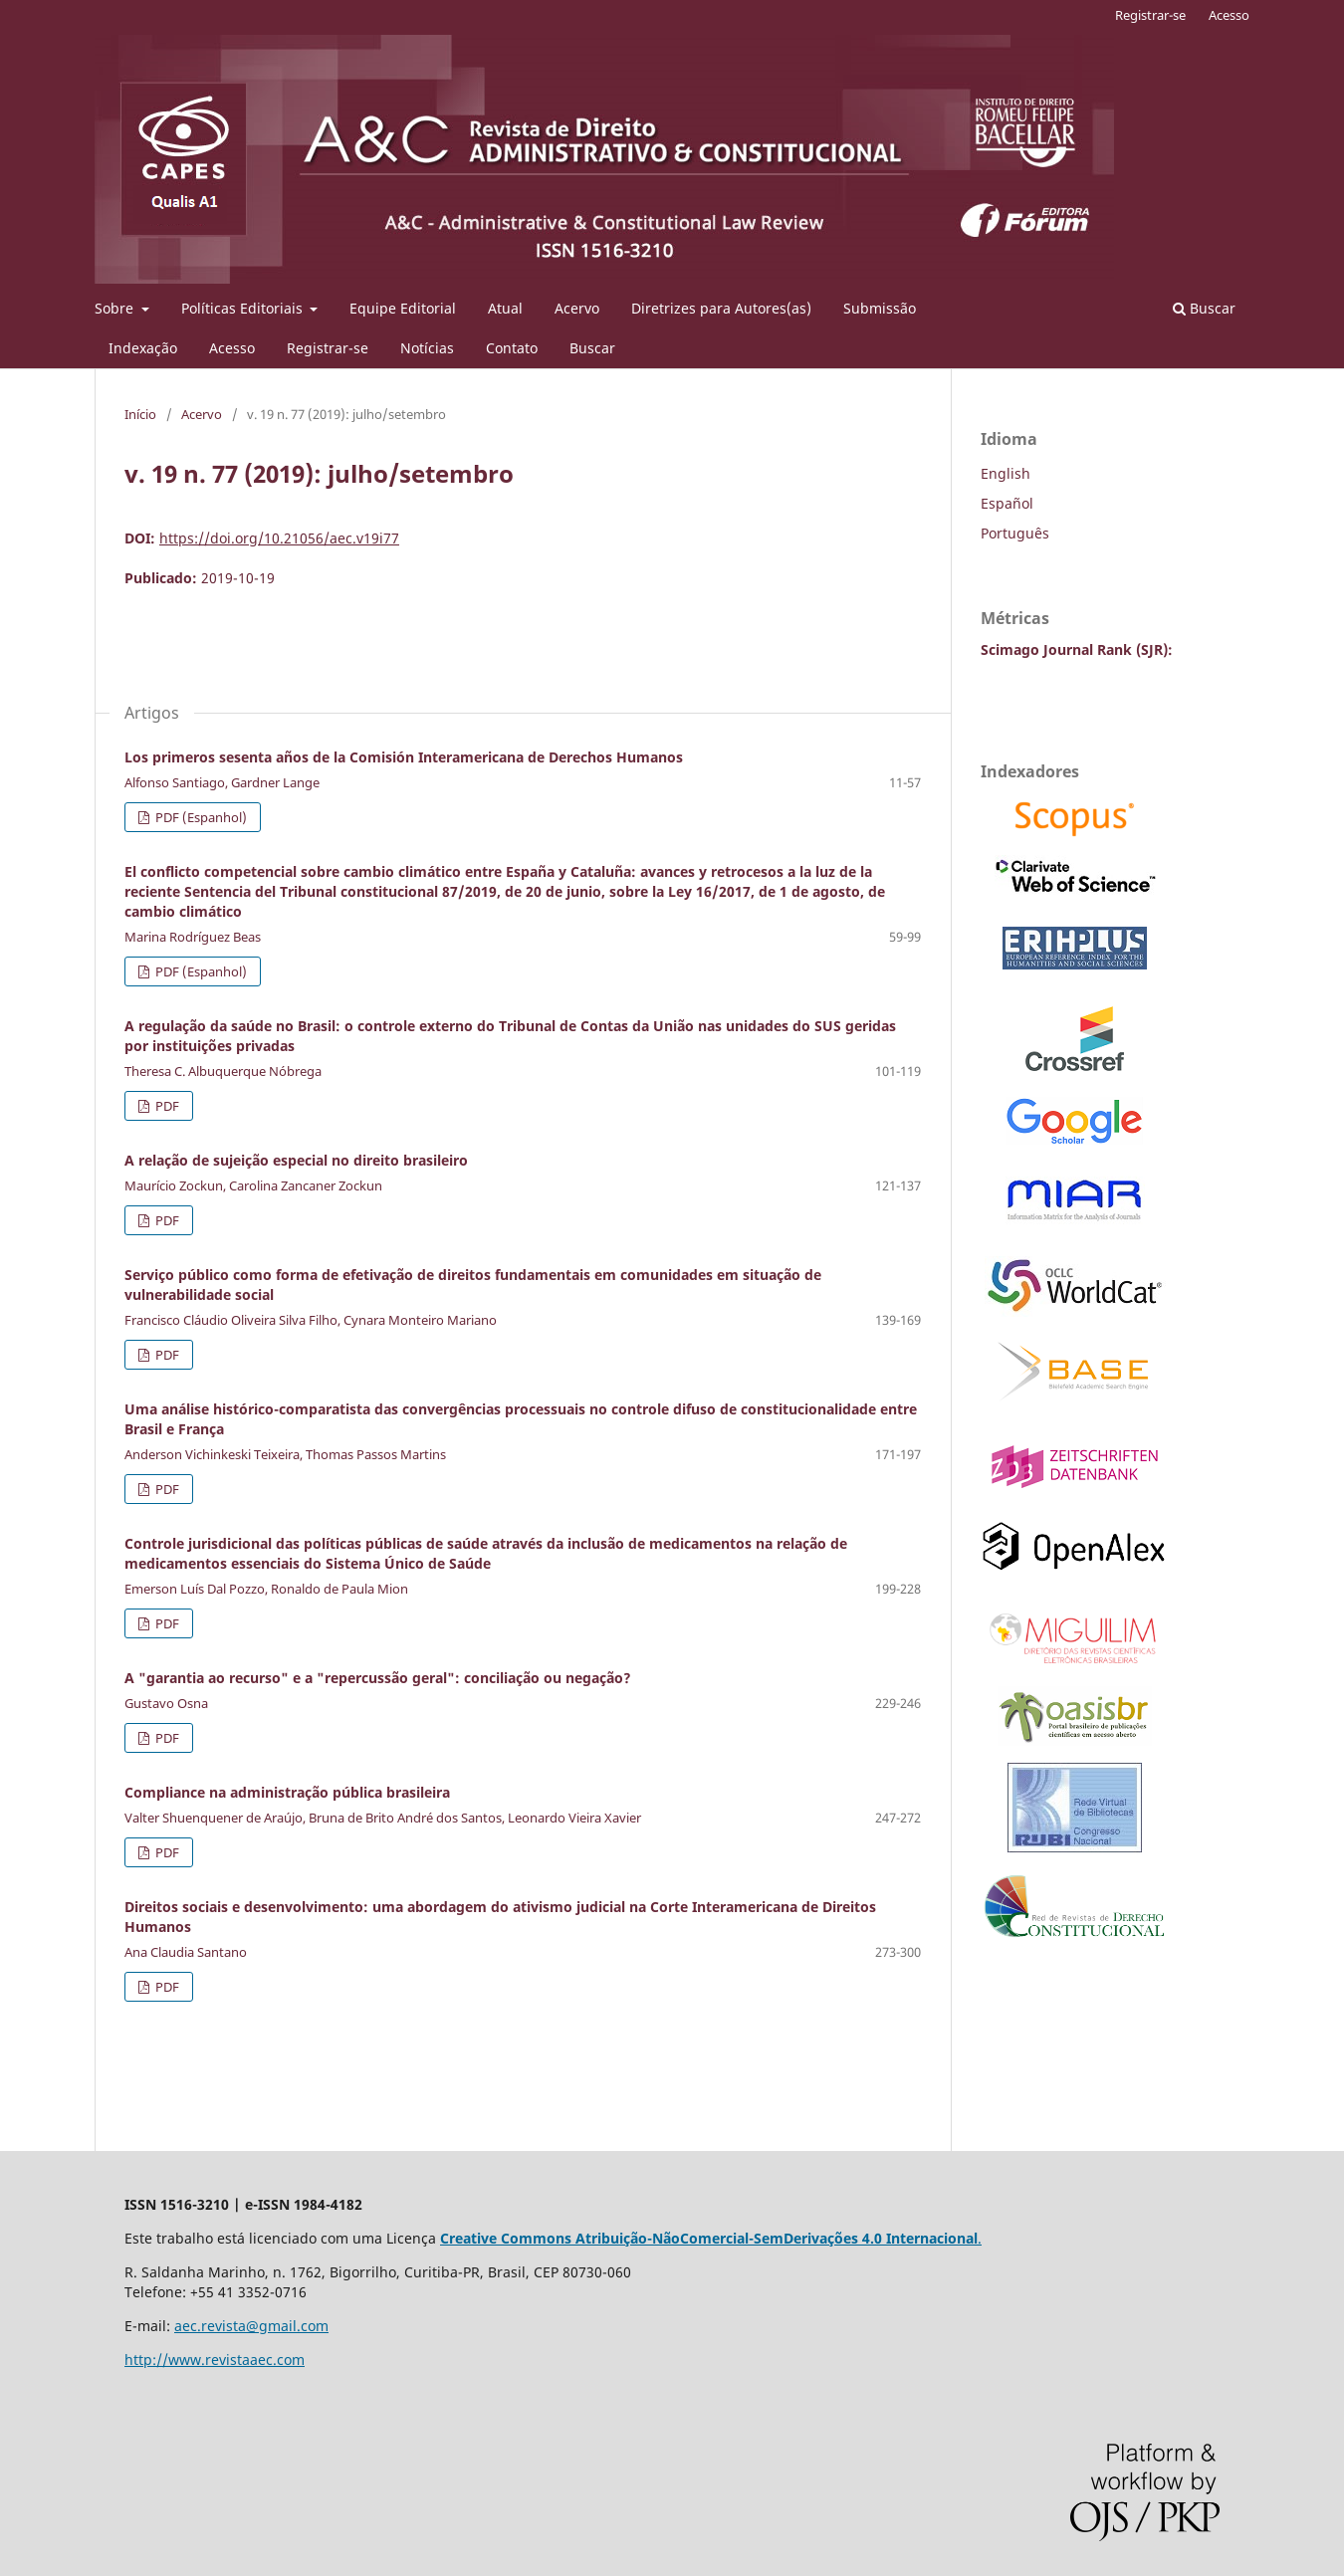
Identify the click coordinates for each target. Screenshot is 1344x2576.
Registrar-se (327, 347)
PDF (165, 1106)
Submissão (879, 308)
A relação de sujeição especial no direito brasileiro (296, 1160)
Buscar (592, 347)
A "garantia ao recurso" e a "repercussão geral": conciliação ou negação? (377, 1677)
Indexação (143, 347)
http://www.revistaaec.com (214, 2359)
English (1005, 473)
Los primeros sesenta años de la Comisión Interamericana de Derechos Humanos (403, 757)
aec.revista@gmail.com (251, 2325)
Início (140, 414)
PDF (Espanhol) (199, 817)
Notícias (427, 347)
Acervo (577, 308)
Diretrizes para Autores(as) (721, 308)
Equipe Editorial (402, 308)
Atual (505, 308)
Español (1007, 503)
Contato (512, 347)
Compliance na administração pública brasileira (287, 1792)
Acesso (232, 347)
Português (1015, 533)
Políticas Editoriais (244, 308)
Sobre (116, 308)
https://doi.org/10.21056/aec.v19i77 (279, 538)
